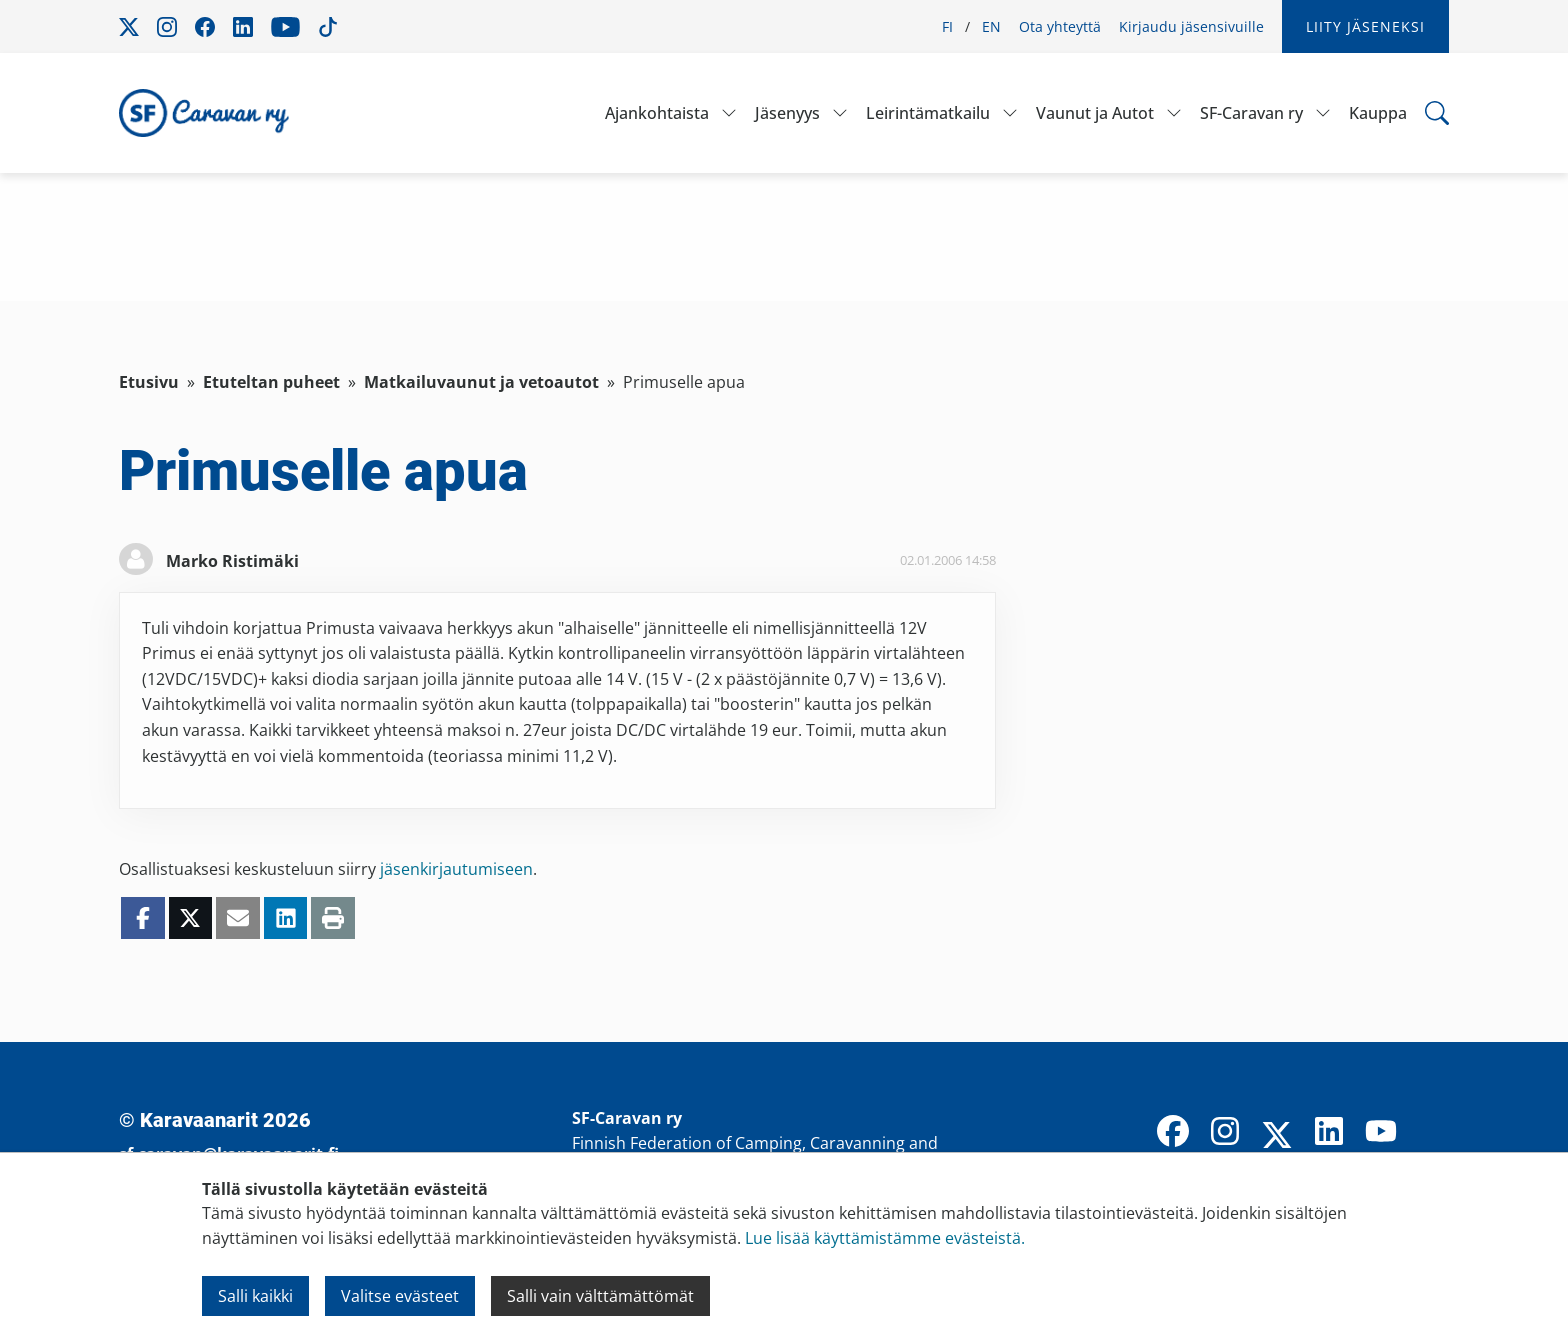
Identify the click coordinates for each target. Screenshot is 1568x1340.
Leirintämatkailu (928, 113)
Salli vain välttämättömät (600, 1296)
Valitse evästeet (400, 1296)
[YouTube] (1381, 1133)
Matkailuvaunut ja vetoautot (481, 382)
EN (991, 26)
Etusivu (149, 382)
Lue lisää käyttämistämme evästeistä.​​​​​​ (885, 1238)
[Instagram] (1225, 1133)
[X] (1277, 1137)
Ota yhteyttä (1060, 26)
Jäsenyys (787, 113)
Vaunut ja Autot (1095, 113)
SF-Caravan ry (1251, 113)
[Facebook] (1173, 1133)
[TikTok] (1433, 1133)
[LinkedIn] (1329, 1133)
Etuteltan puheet (271, 382)
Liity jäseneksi (1365, 26)
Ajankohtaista (657, 113)
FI (947, 26)
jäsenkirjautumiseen (456, 869)
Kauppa (1378, 113)
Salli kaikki (255, 1296)
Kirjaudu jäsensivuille (1191, 26)
